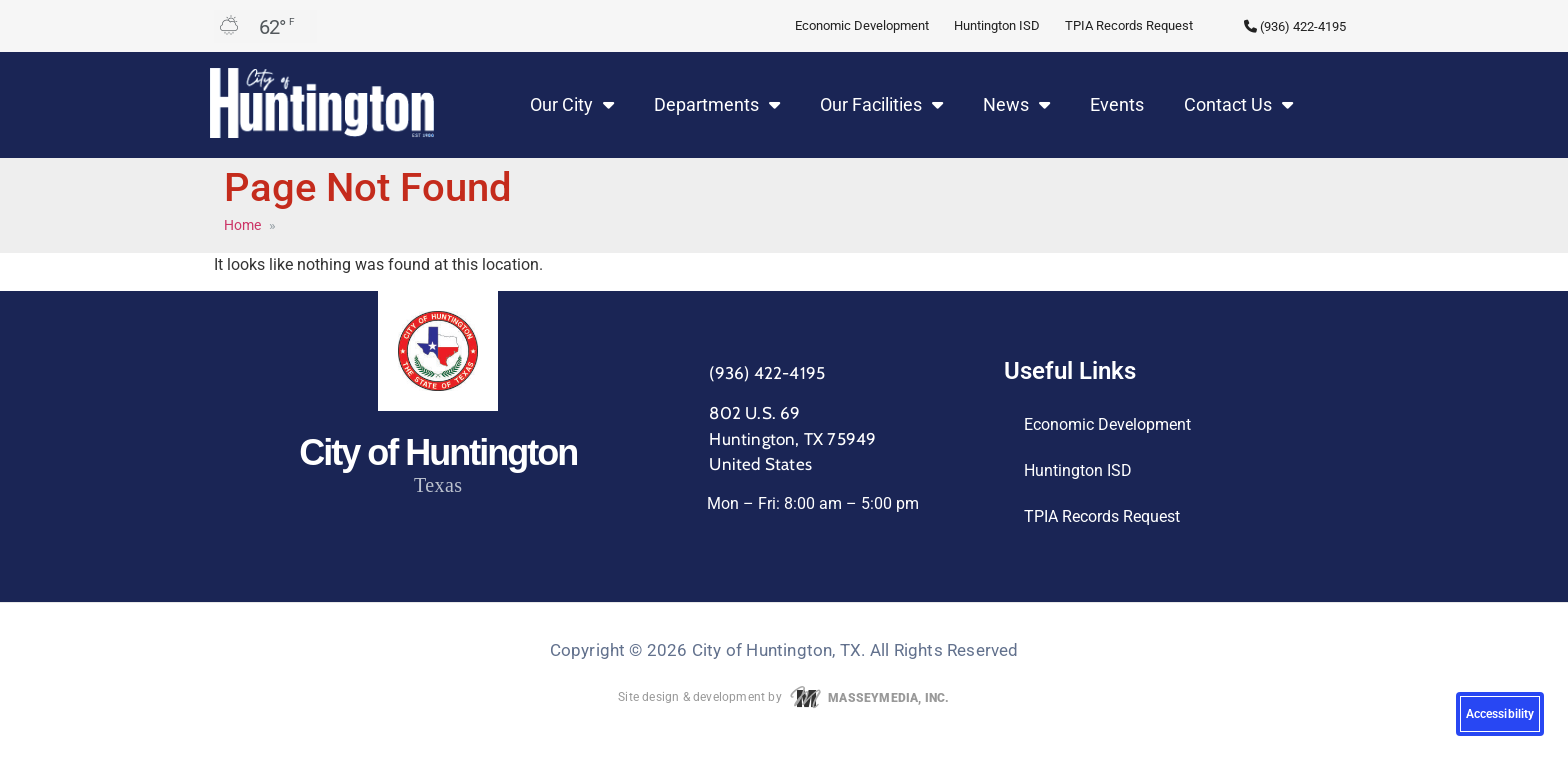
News (1016, 105)
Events (1117, 104)
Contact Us (1238, 105)
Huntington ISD (997, 25)
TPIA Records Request (1129, 25)
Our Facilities (881, 105)
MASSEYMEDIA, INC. (867, 698)
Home (242, 225)
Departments (717, 105)
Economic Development (862, 25)
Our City (572, 105)
